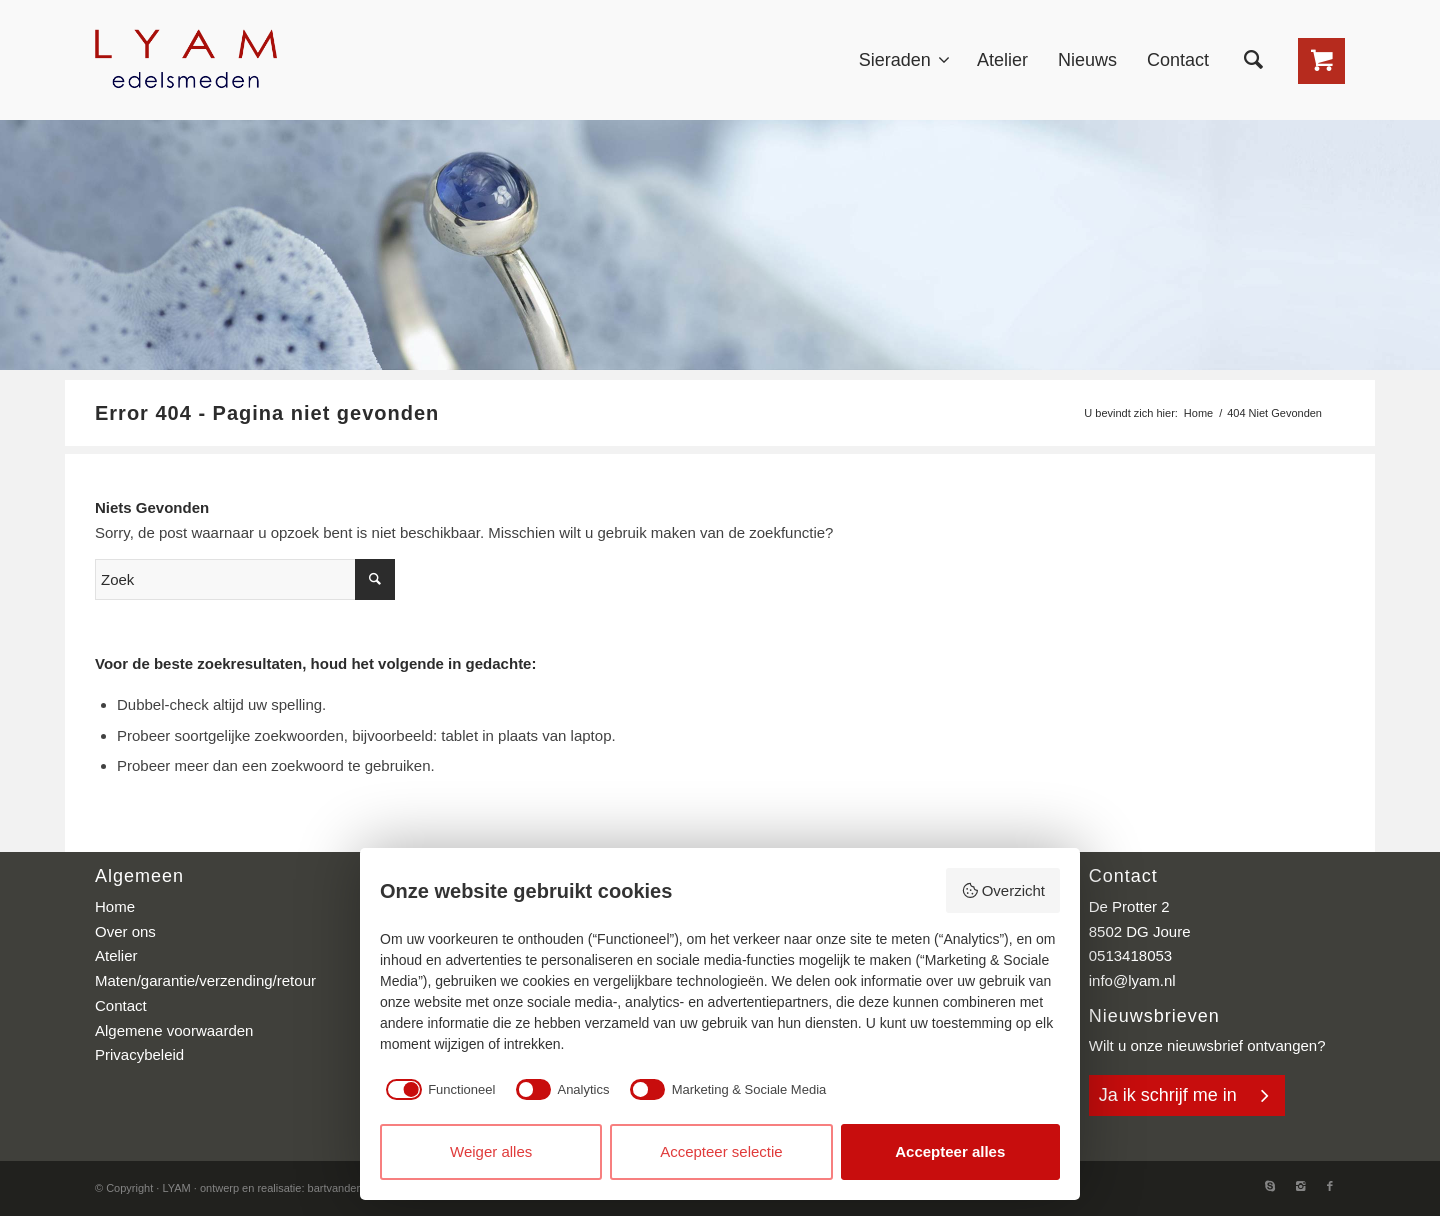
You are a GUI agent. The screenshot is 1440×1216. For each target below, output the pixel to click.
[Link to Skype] (1270, 1186)
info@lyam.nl (1132, 980)
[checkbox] (437, 1089)
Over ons (125, 931)
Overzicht (1003, 890)
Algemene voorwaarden (174, 1030)
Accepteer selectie (721, 1151)
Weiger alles (491, 1151)
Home (1198, 413)
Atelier (116, 955)
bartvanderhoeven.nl (358, 1188)
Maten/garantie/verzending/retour (205, 980)
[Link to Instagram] (1300, 1186)
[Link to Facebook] (1330, 1186)
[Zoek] (1253, 60)
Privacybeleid (139, 1054)
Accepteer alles (950, 1151)
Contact (121, 1005)
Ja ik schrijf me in (1168, 1095)
